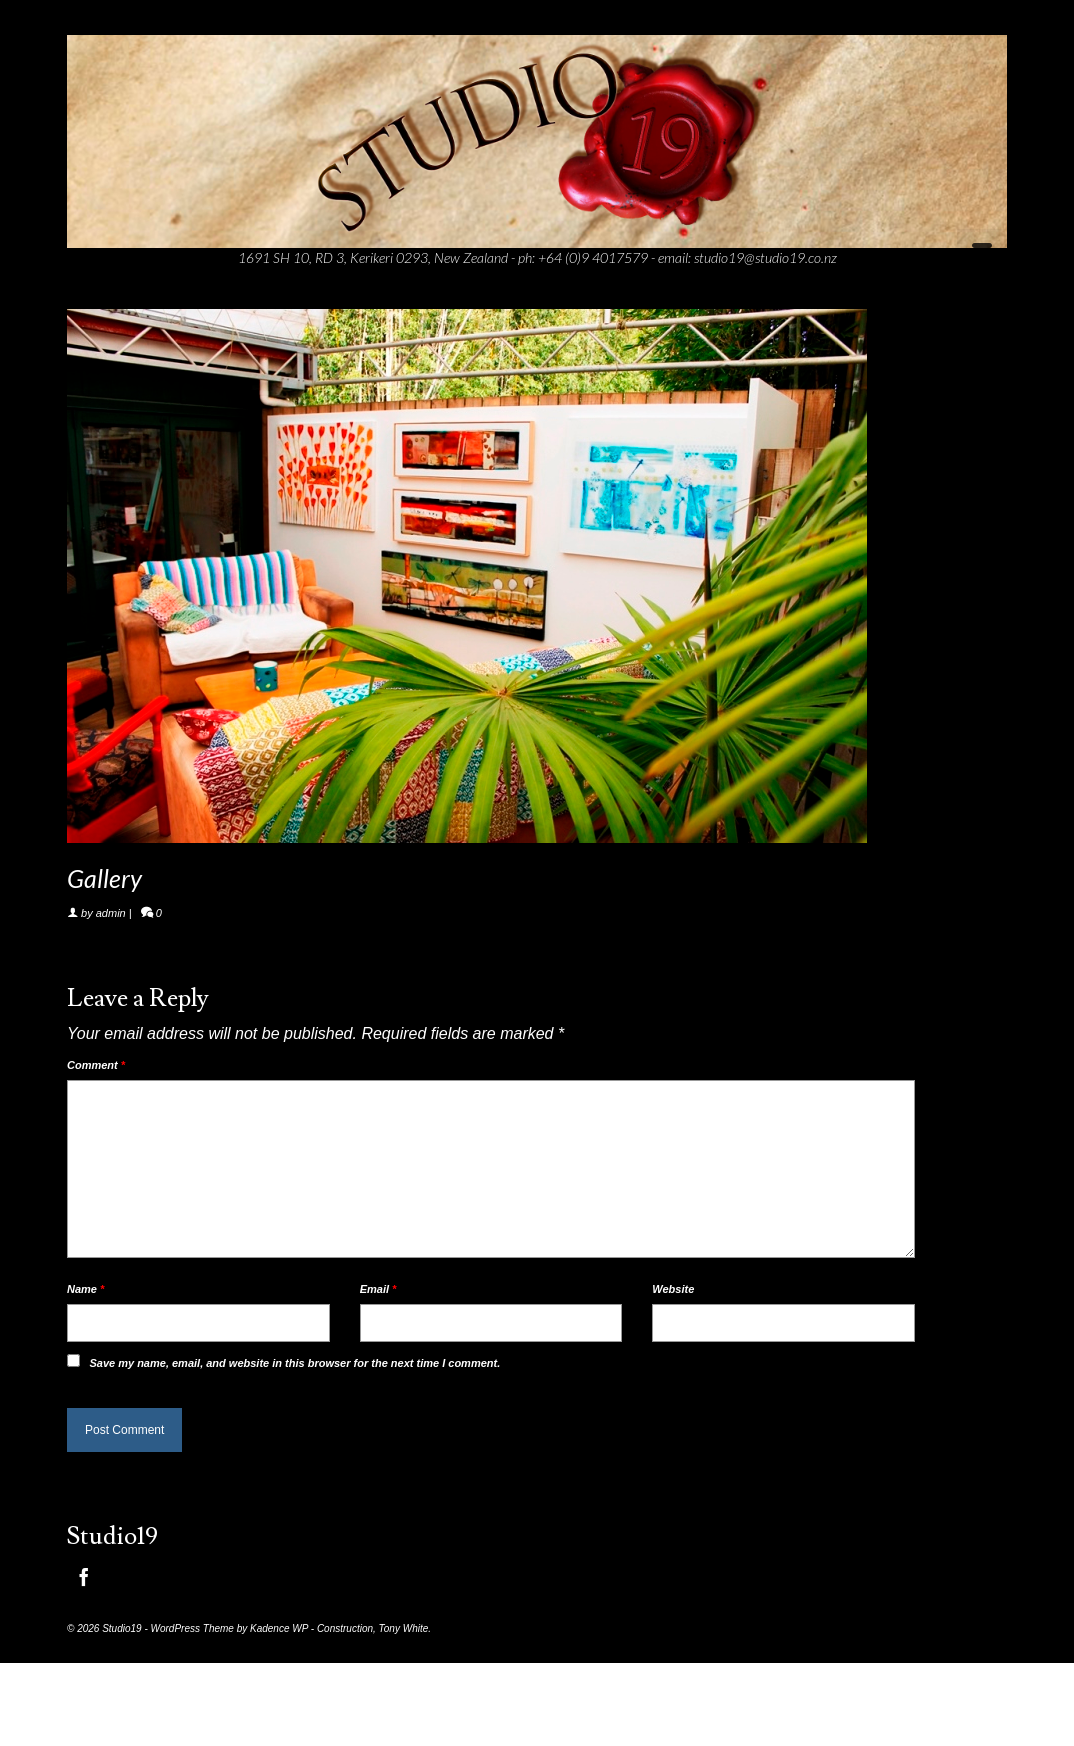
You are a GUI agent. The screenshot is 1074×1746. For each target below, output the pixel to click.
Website (673, 1289)
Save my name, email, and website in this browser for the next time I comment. (294, 1363)
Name (85, 1289)
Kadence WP (279, 1628)
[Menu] (982, 254)
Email (378, 1289)
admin (111, 913)
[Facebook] (84, 1577)
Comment (96, 1065)
